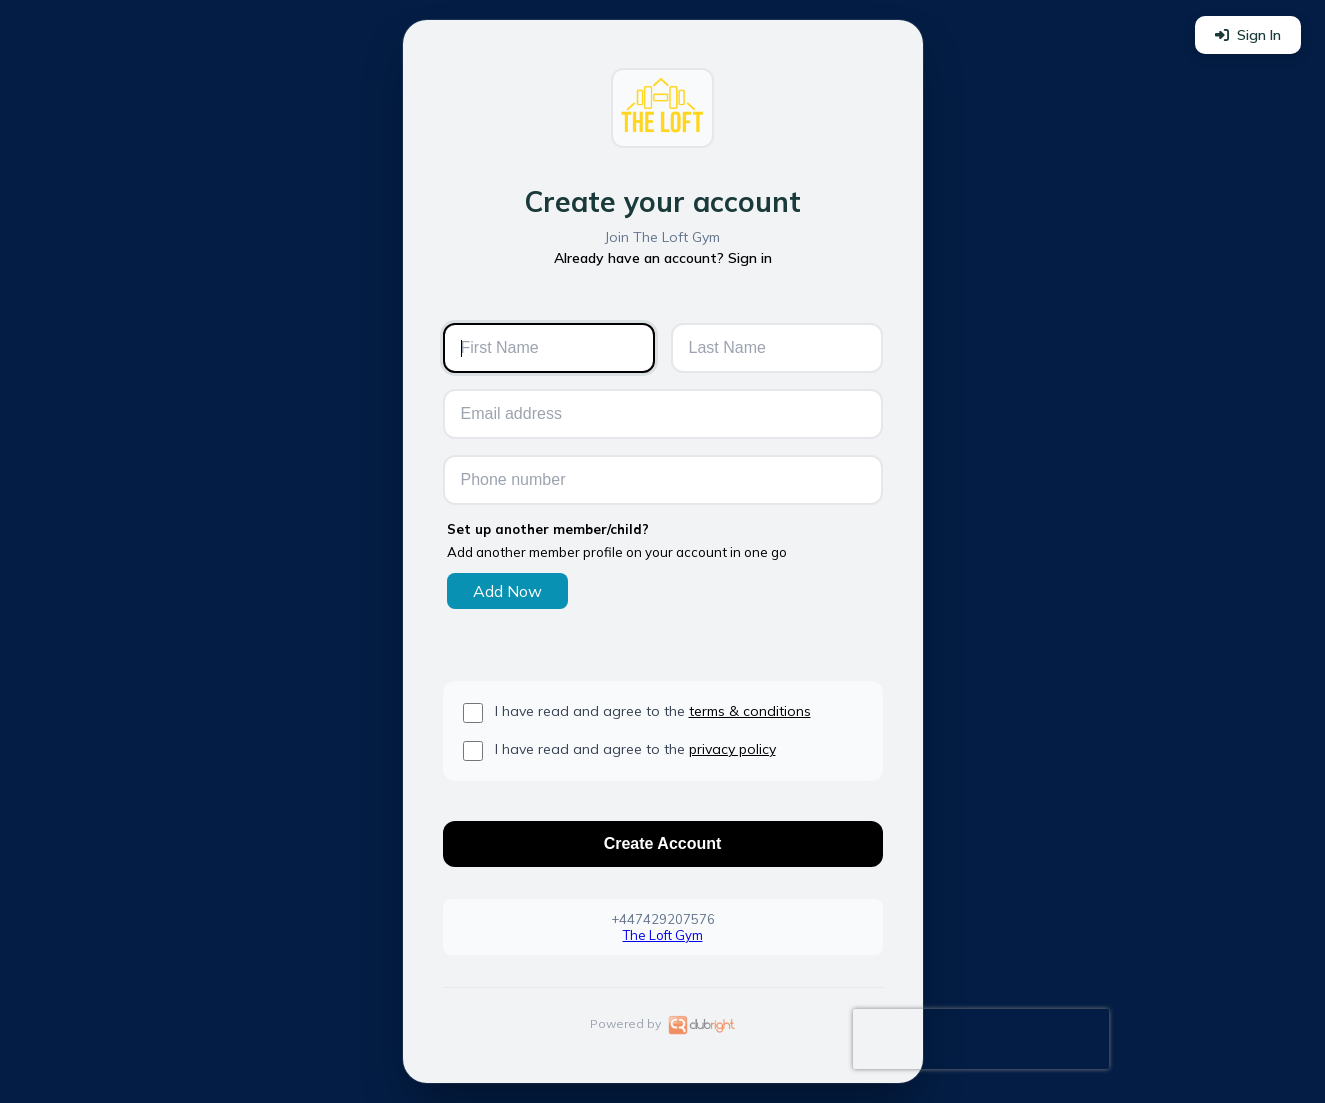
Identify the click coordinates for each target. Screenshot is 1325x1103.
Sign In (1248, 35)
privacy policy (732, 749)
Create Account (663, 843)
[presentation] (981, 1039)
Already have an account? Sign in (663, 258)
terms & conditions (750, 711)
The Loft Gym (663, 935)
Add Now (507, 591)
